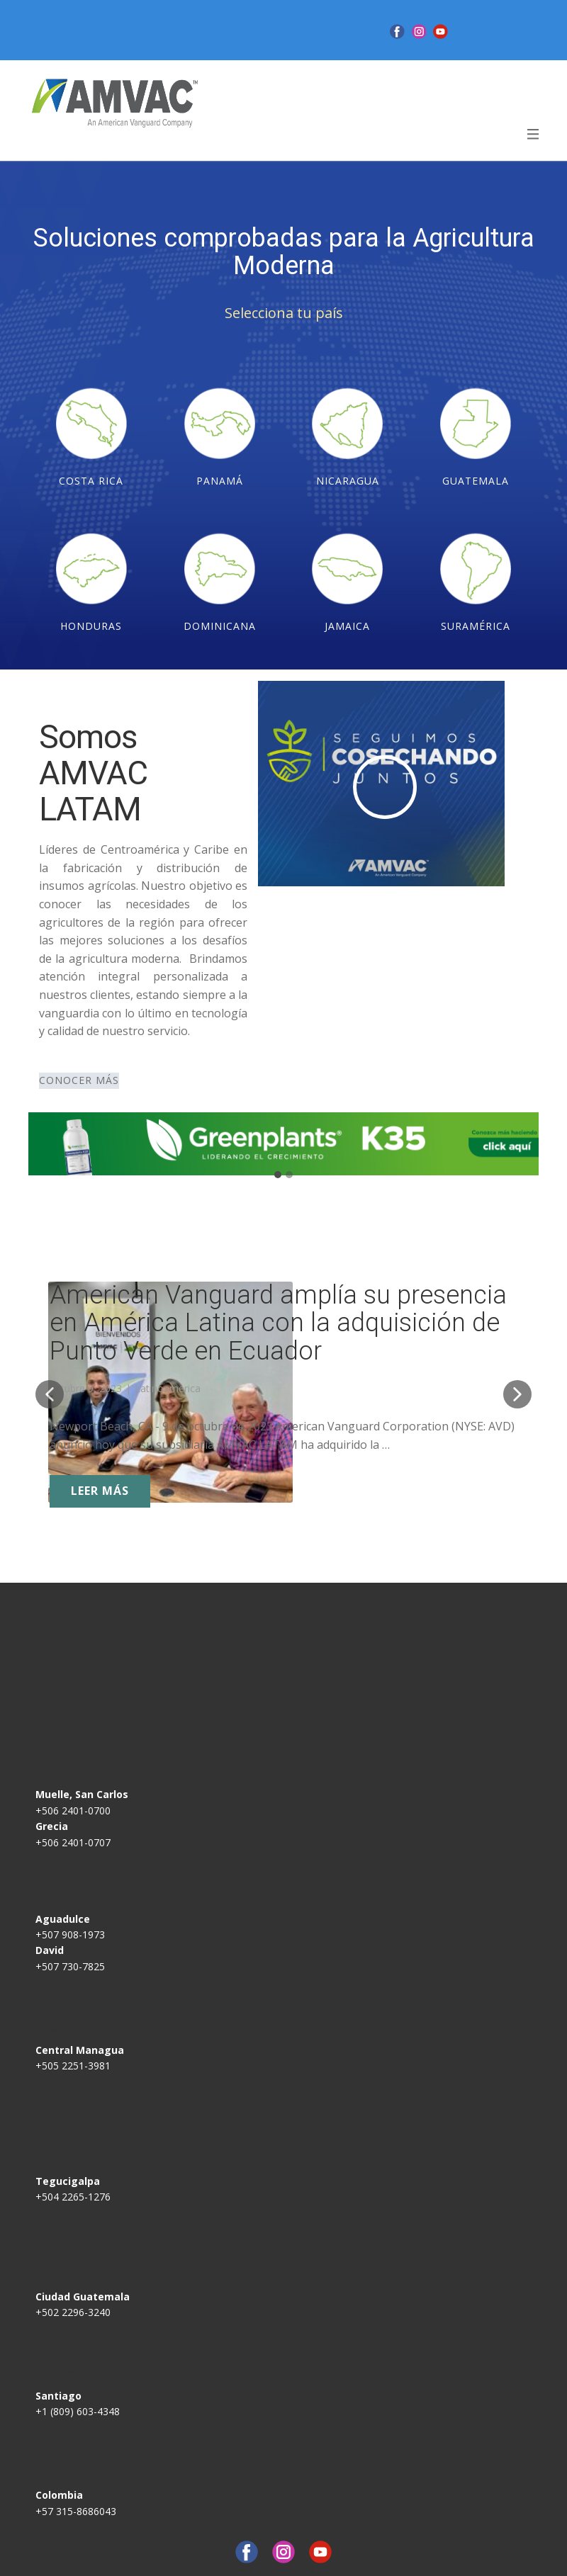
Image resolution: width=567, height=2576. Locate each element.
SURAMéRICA (475, 626)
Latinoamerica (168, 1388)
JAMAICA (347, 626)
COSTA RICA (91, 480)
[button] (49, 1394)
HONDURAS (91, 626)
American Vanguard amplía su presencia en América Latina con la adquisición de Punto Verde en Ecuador (278, 1323)
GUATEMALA (475, 480)
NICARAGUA (347, 480)
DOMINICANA (220, 626)
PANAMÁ (219, 480)
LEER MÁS (100, 1490)
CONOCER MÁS (79, 1080)
